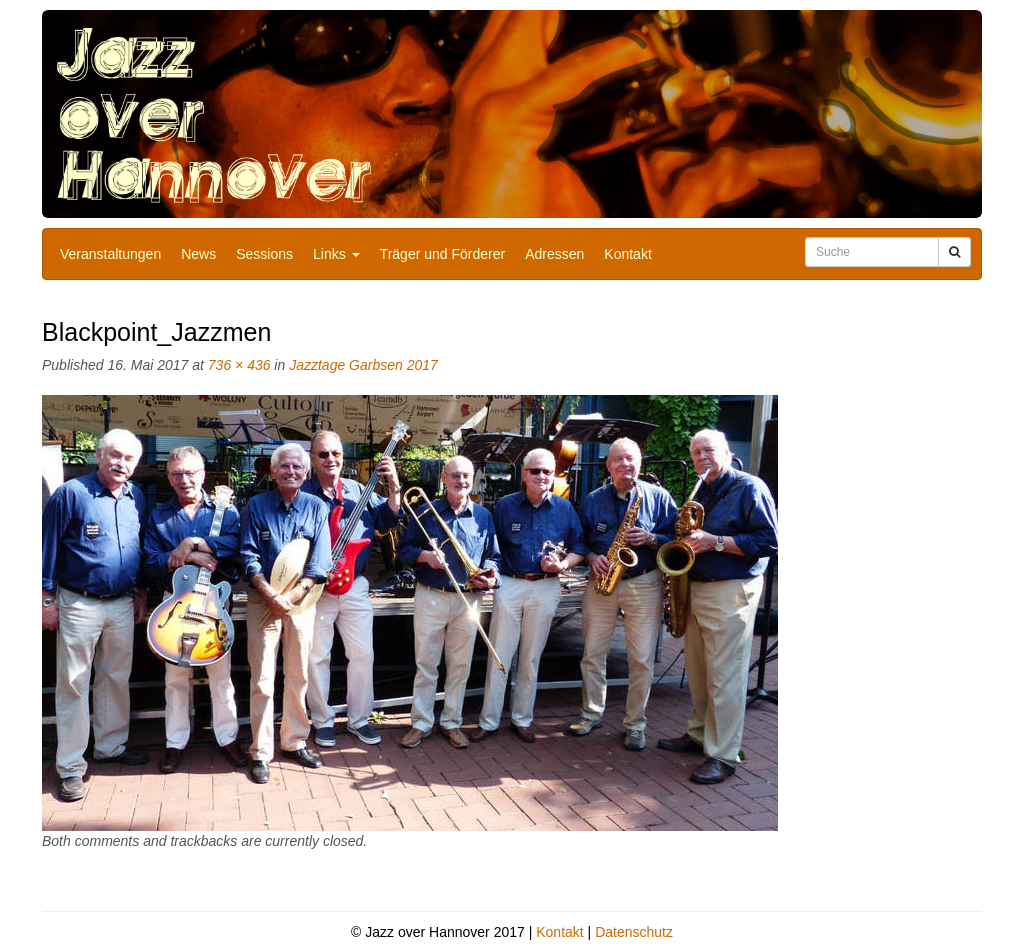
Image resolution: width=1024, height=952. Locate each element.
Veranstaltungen (110, 254)
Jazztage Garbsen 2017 (363, 365)
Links (336, 254)
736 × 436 (239, 365)
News (198, 254)
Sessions (264, 254)
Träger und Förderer (443, 254)
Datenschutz (634, 932)
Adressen (554, 254)
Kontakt (627, 254)
